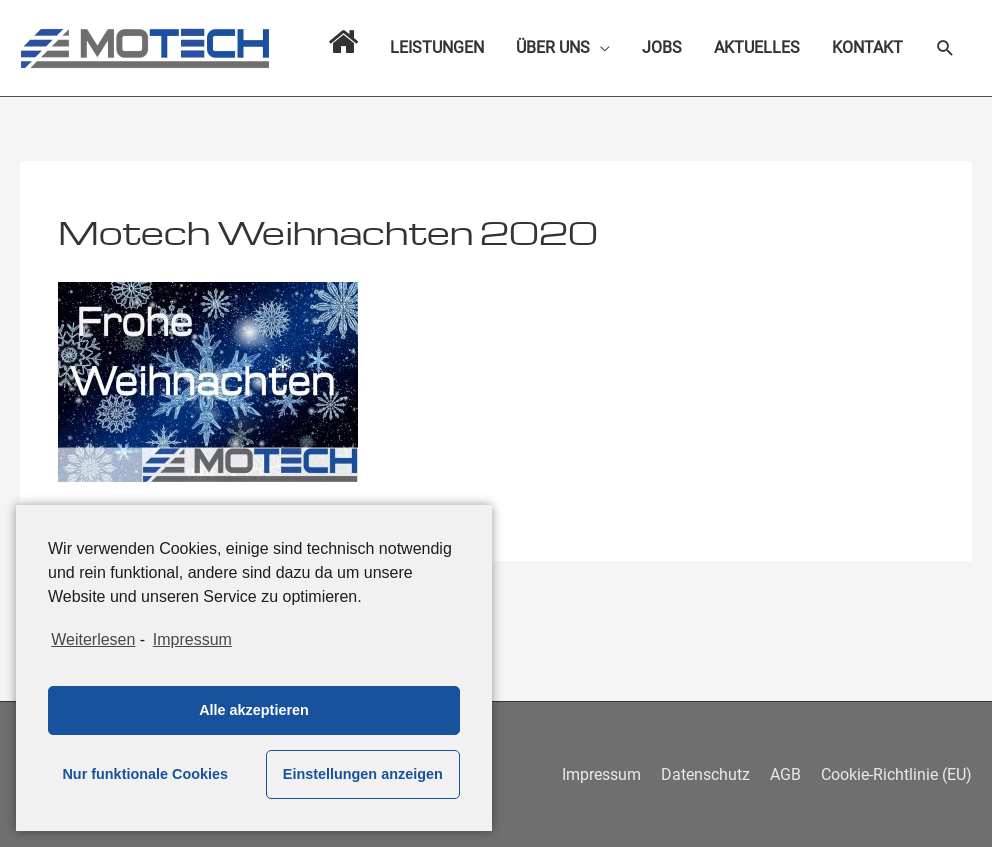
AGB (785, 774)
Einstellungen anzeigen (363, 774)
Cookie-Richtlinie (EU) (896, 774)
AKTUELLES (757, 47)
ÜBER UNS (553, 47)
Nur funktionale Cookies (145, 774)
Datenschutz (705, 774)
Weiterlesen (93, 639)
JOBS (662, 47)
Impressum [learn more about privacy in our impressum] (192, 639)
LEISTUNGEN (437, 47)
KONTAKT (867, 47)
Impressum (601, 774)
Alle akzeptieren (254, 710)
